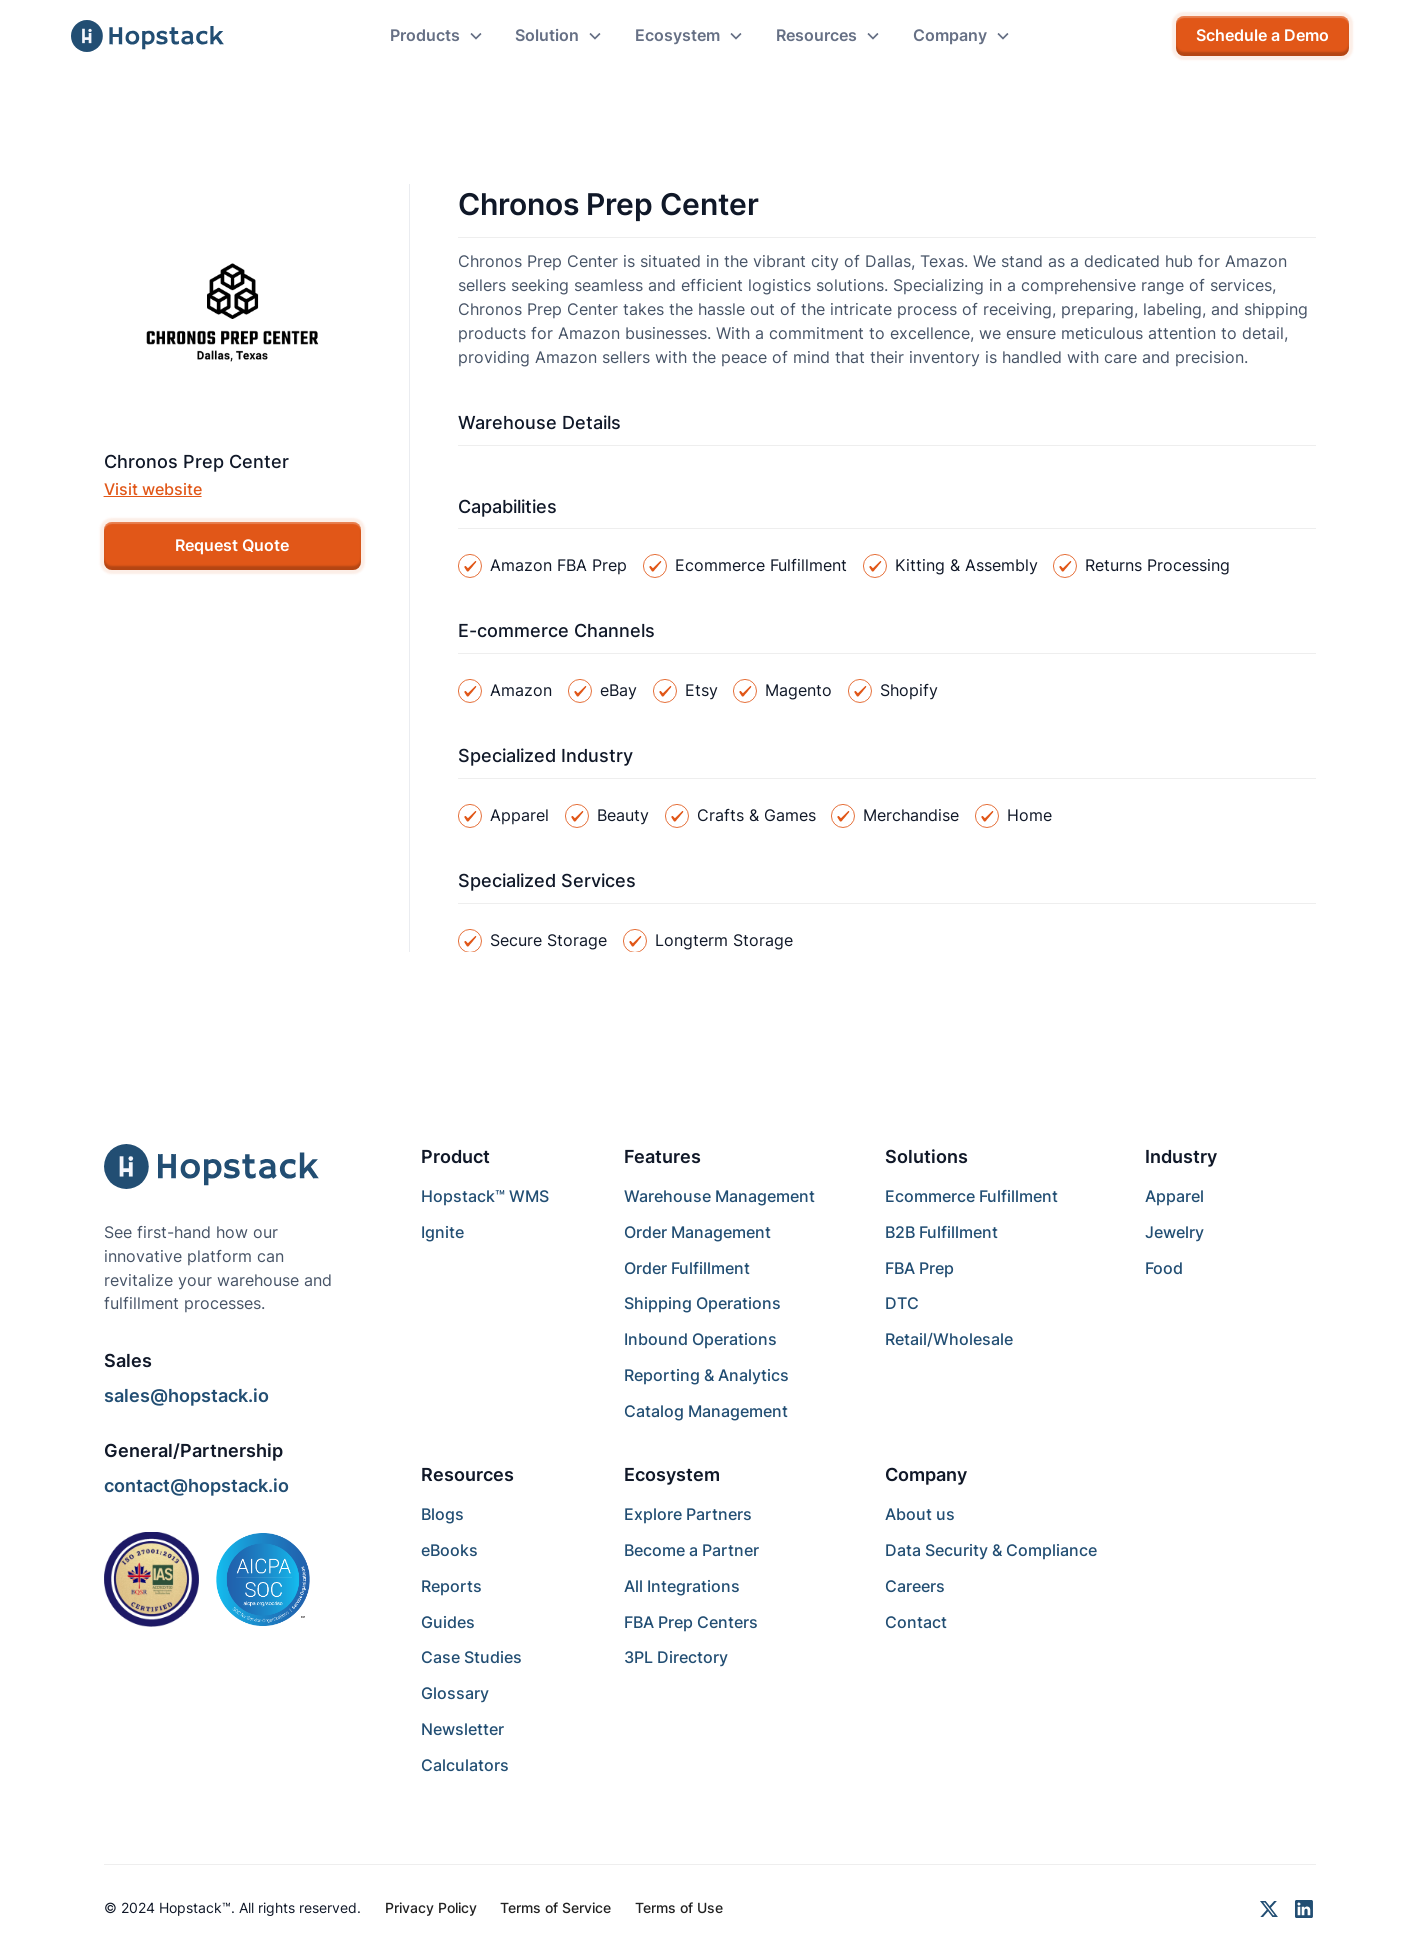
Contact (916, 1622)
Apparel (1174, 1196)
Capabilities (507, 506)
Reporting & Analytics (706, 1375)
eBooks (449, 1550)
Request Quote (232, 545)
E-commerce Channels (556, 630)
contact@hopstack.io (196, 1485)
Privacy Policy (431, 1907)
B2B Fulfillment (941, 1232)
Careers (915, 1586)
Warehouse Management (719, 1196)
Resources (467, 1474)
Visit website (153, 489)
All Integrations (682, 1586)
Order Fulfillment (687, 1268)
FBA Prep (919, 1268)
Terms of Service (555, 1907)
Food (1164, 1268)
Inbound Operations (700, 1339)
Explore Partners (688, 1514)
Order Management (697, 1232)
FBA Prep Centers (691, 1622)
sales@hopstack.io (186, 1395)
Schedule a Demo (1262, 35)
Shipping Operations (702, 1303)
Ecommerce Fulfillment (971, 1196)
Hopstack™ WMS (485, 1196)
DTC (902, 1303)
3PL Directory (676, 1657)
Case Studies (471, 1657)
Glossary (455, 1693)
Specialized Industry (545, 755)
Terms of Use (679, 1907)
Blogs (442, 1514)
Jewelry (1174, 1232)
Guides (448, 1622)
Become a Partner (691, 1550)
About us (920, 1514)
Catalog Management (706, 1411)
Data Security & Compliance (991, 1550)
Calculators (465, 1765)
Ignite (442, 1232)
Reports (451, 1586)
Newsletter (462, 1729)
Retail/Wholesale (949, 1339)
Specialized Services (547, 880)
